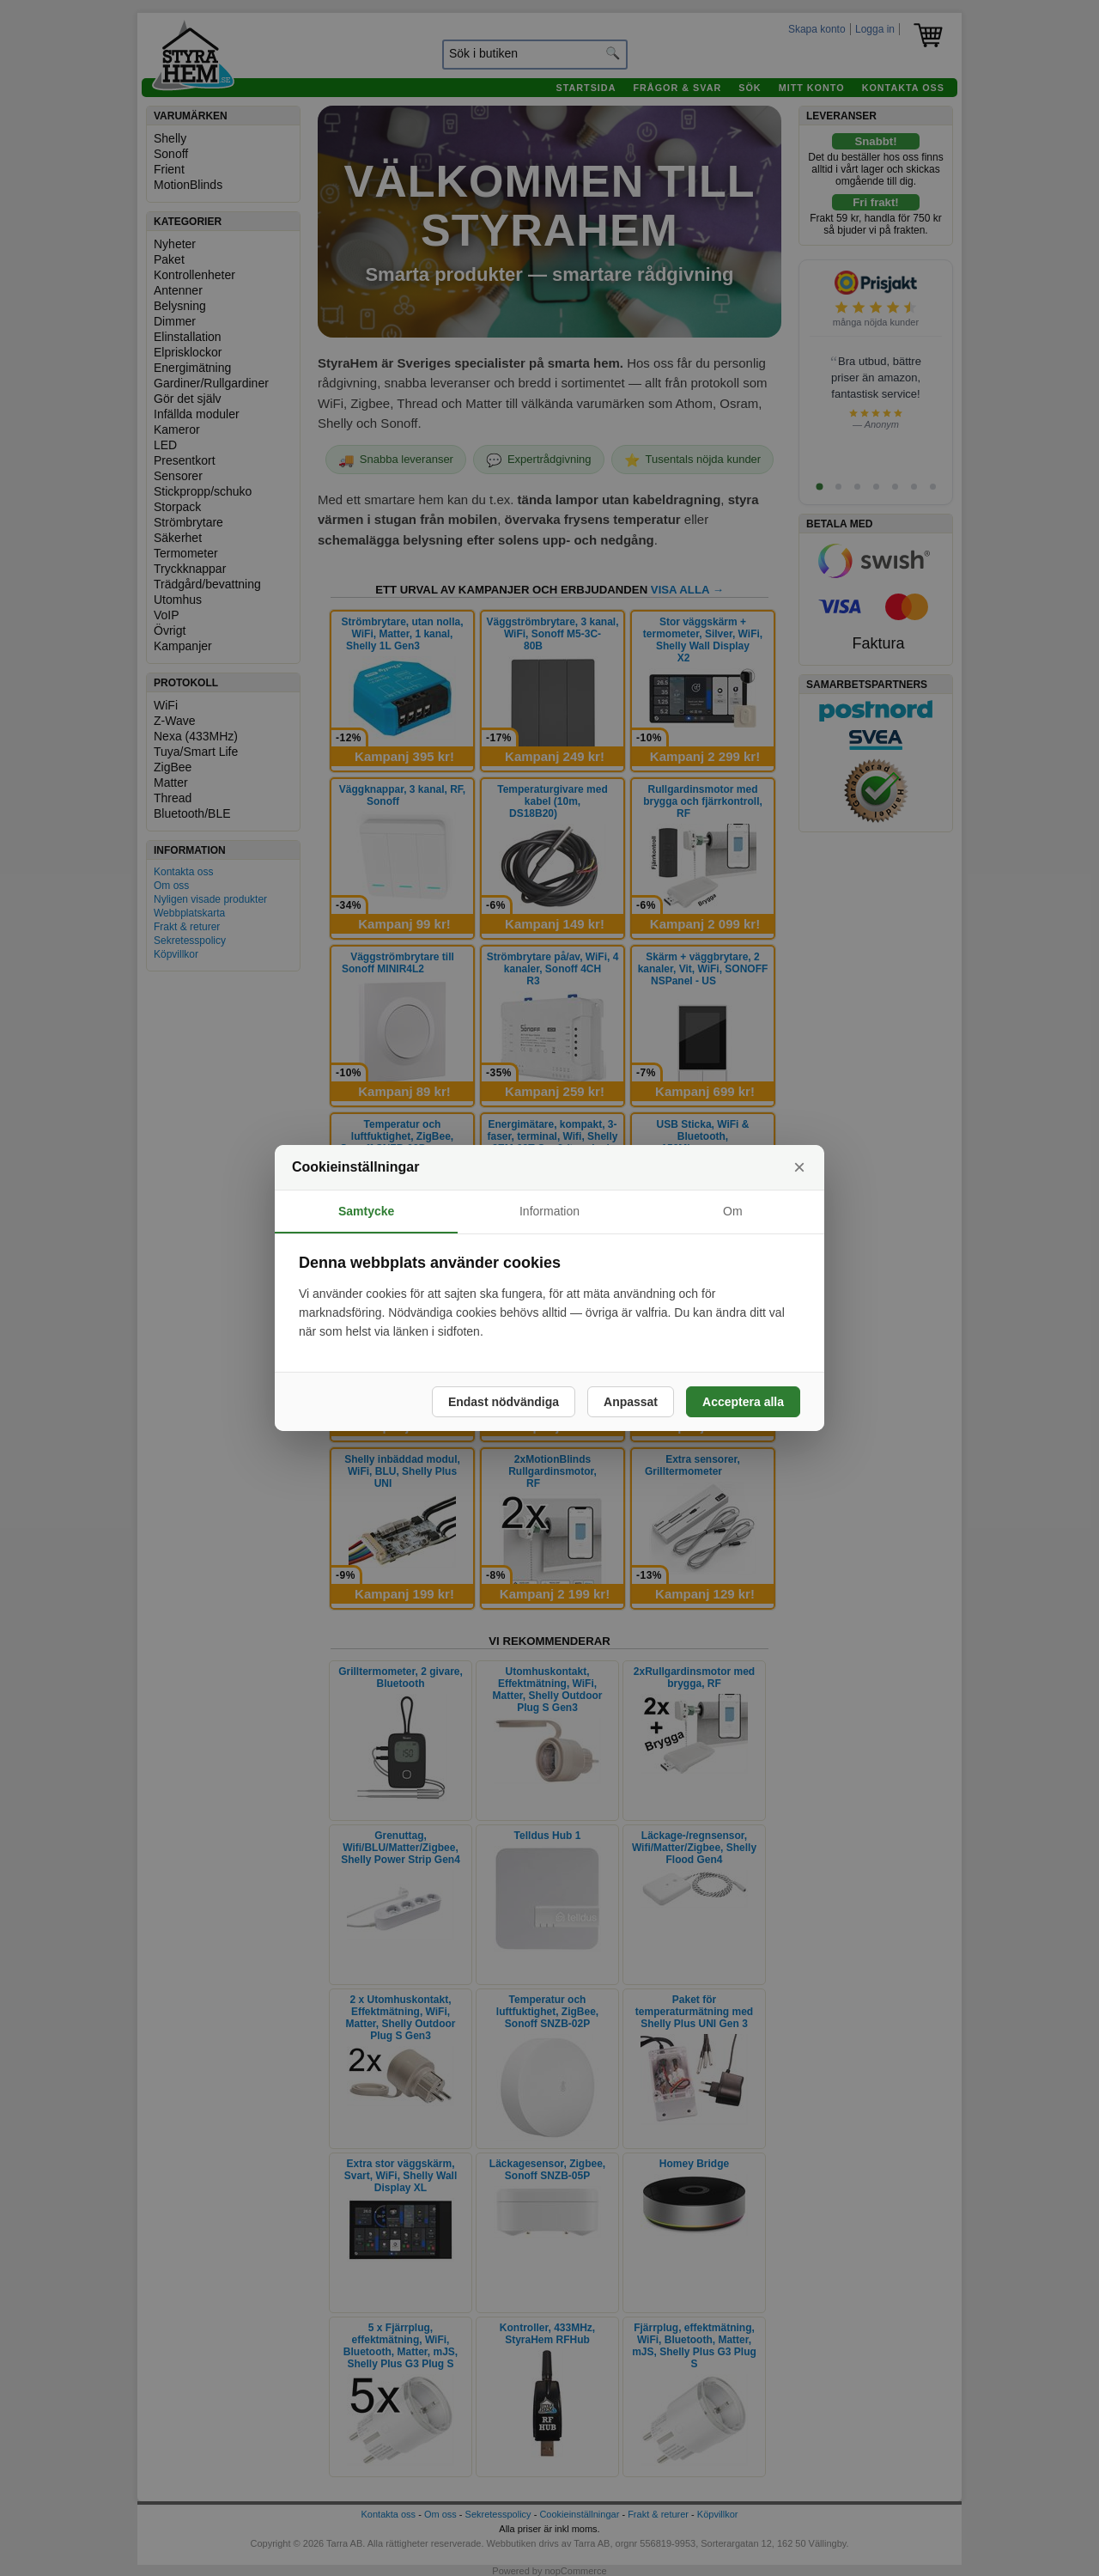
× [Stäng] (799, 1166)
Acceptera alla (743, 1402)
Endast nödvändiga (503, 1402)
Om (733, 1211)
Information (549, 1211)
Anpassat (631, 1402)
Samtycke (366, 1211)
